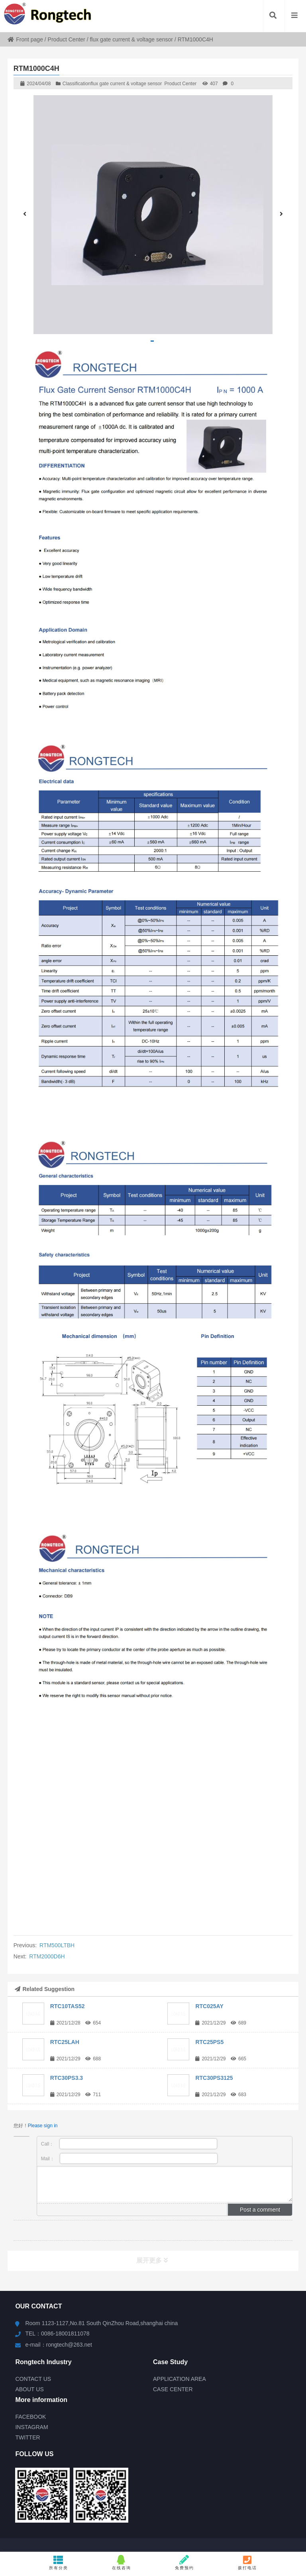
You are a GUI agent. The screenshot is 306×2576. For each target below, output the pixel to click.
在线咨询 (121, 2562)
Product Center (66, 39)
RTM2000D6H (47, 1956)
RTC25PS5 (209, 2042)
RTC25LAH (64, 2042)
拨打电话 (247, 2562)
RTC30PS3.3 (66, 2078)
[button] (152, 341)
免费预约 (184, 2562)
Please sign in (43, 2125)
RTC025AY (209, 2006)
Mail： (129, 2158)
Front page (25, 39)
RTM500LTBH (57, 1945)
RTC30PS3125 (214, 2078)
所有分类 (58, 2562)
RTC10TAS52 (67, 2006)
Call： (129, 2143)
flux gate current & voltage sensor (131, 39)
